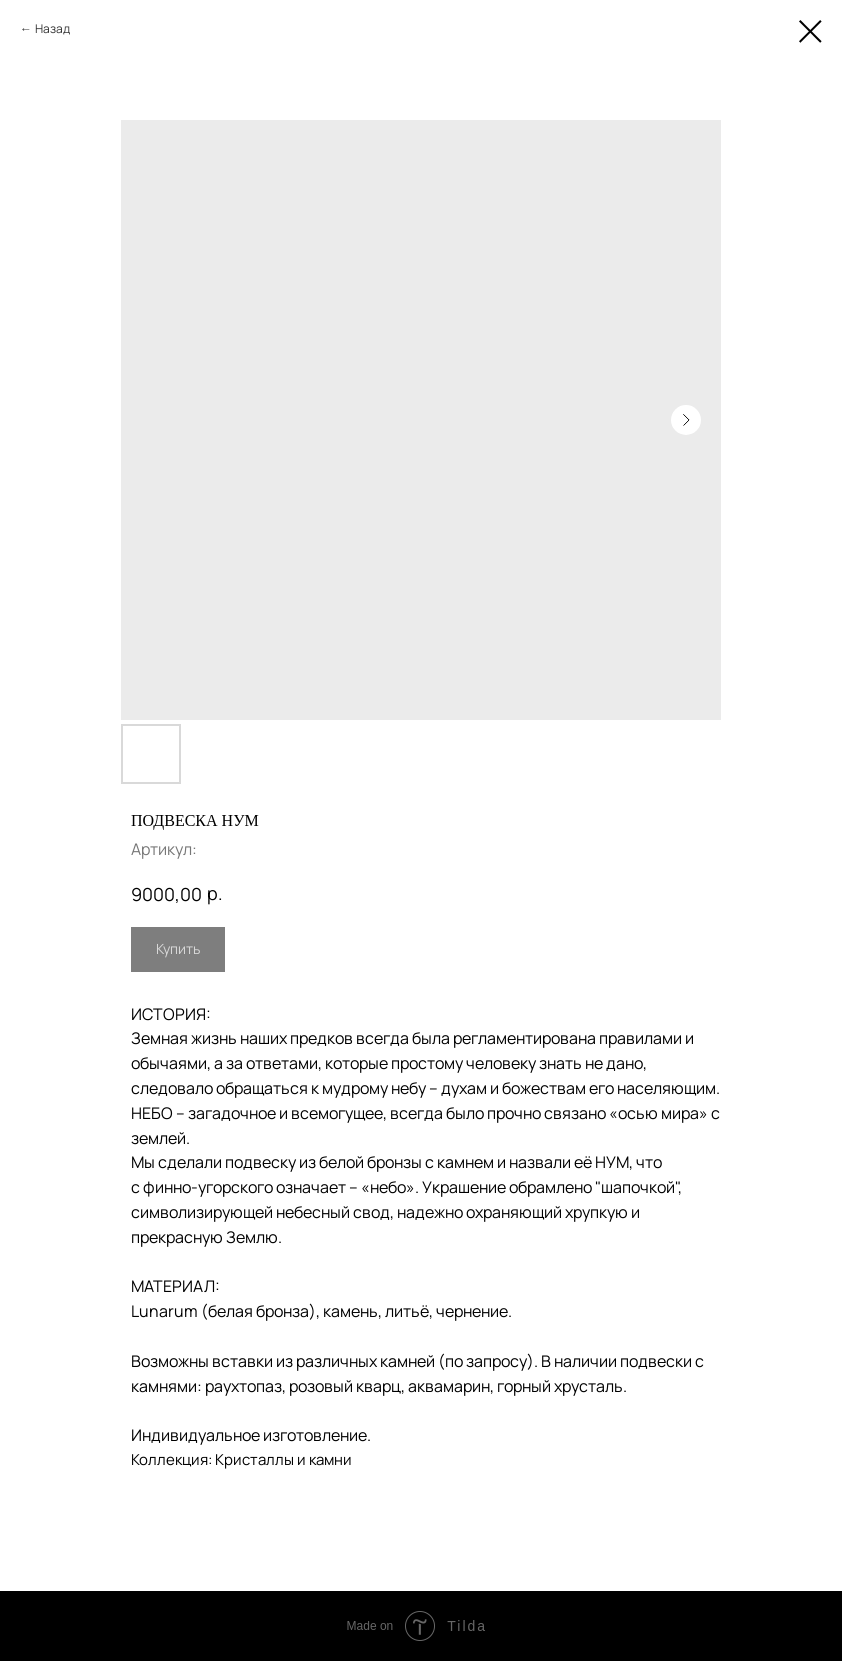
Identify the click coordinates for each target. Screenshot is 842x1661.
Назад (52, 28)
